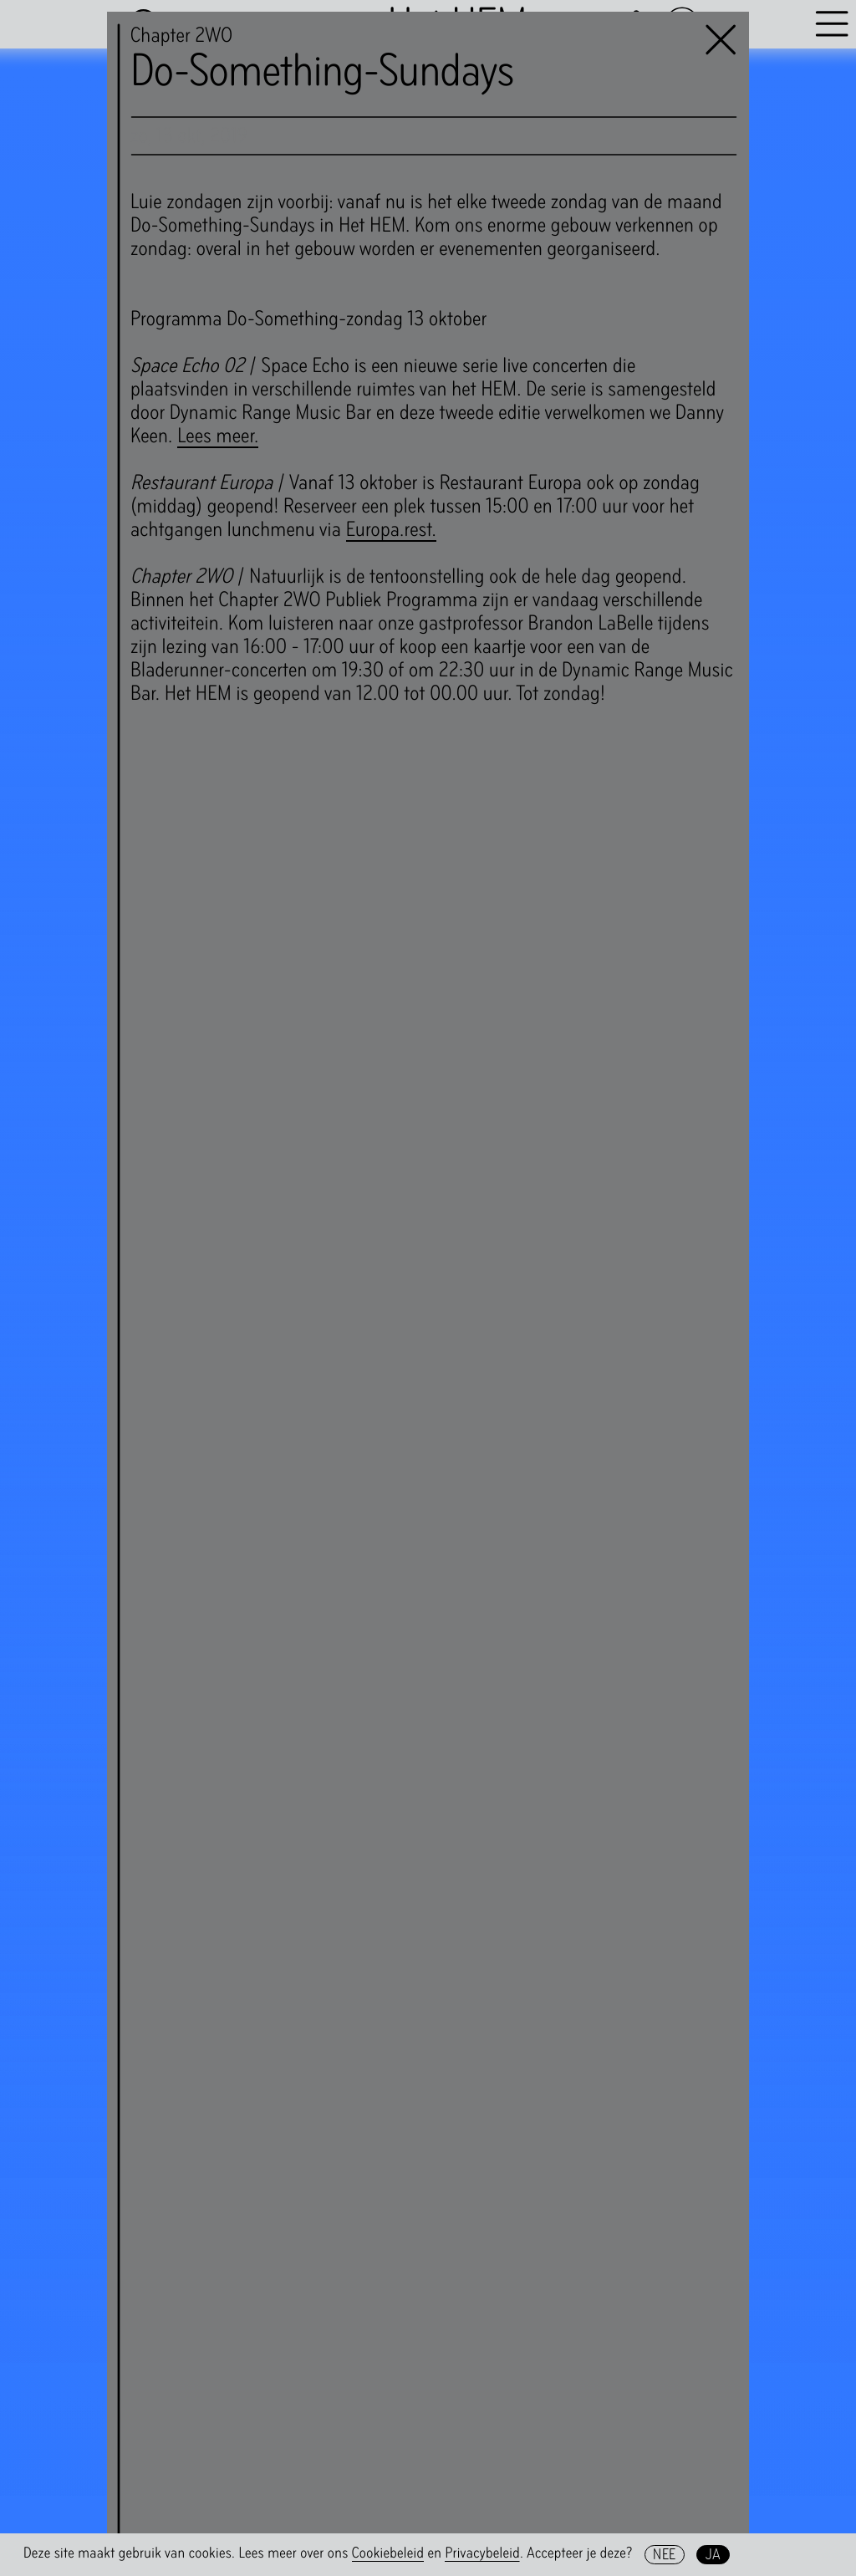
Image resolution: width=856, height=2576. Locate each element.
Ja (713, 2554)
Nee (664, 2554)
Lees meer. (217, 435)
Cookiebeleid (388, 2553)
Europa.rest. (391, 529)
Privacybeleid (482, 2553)
